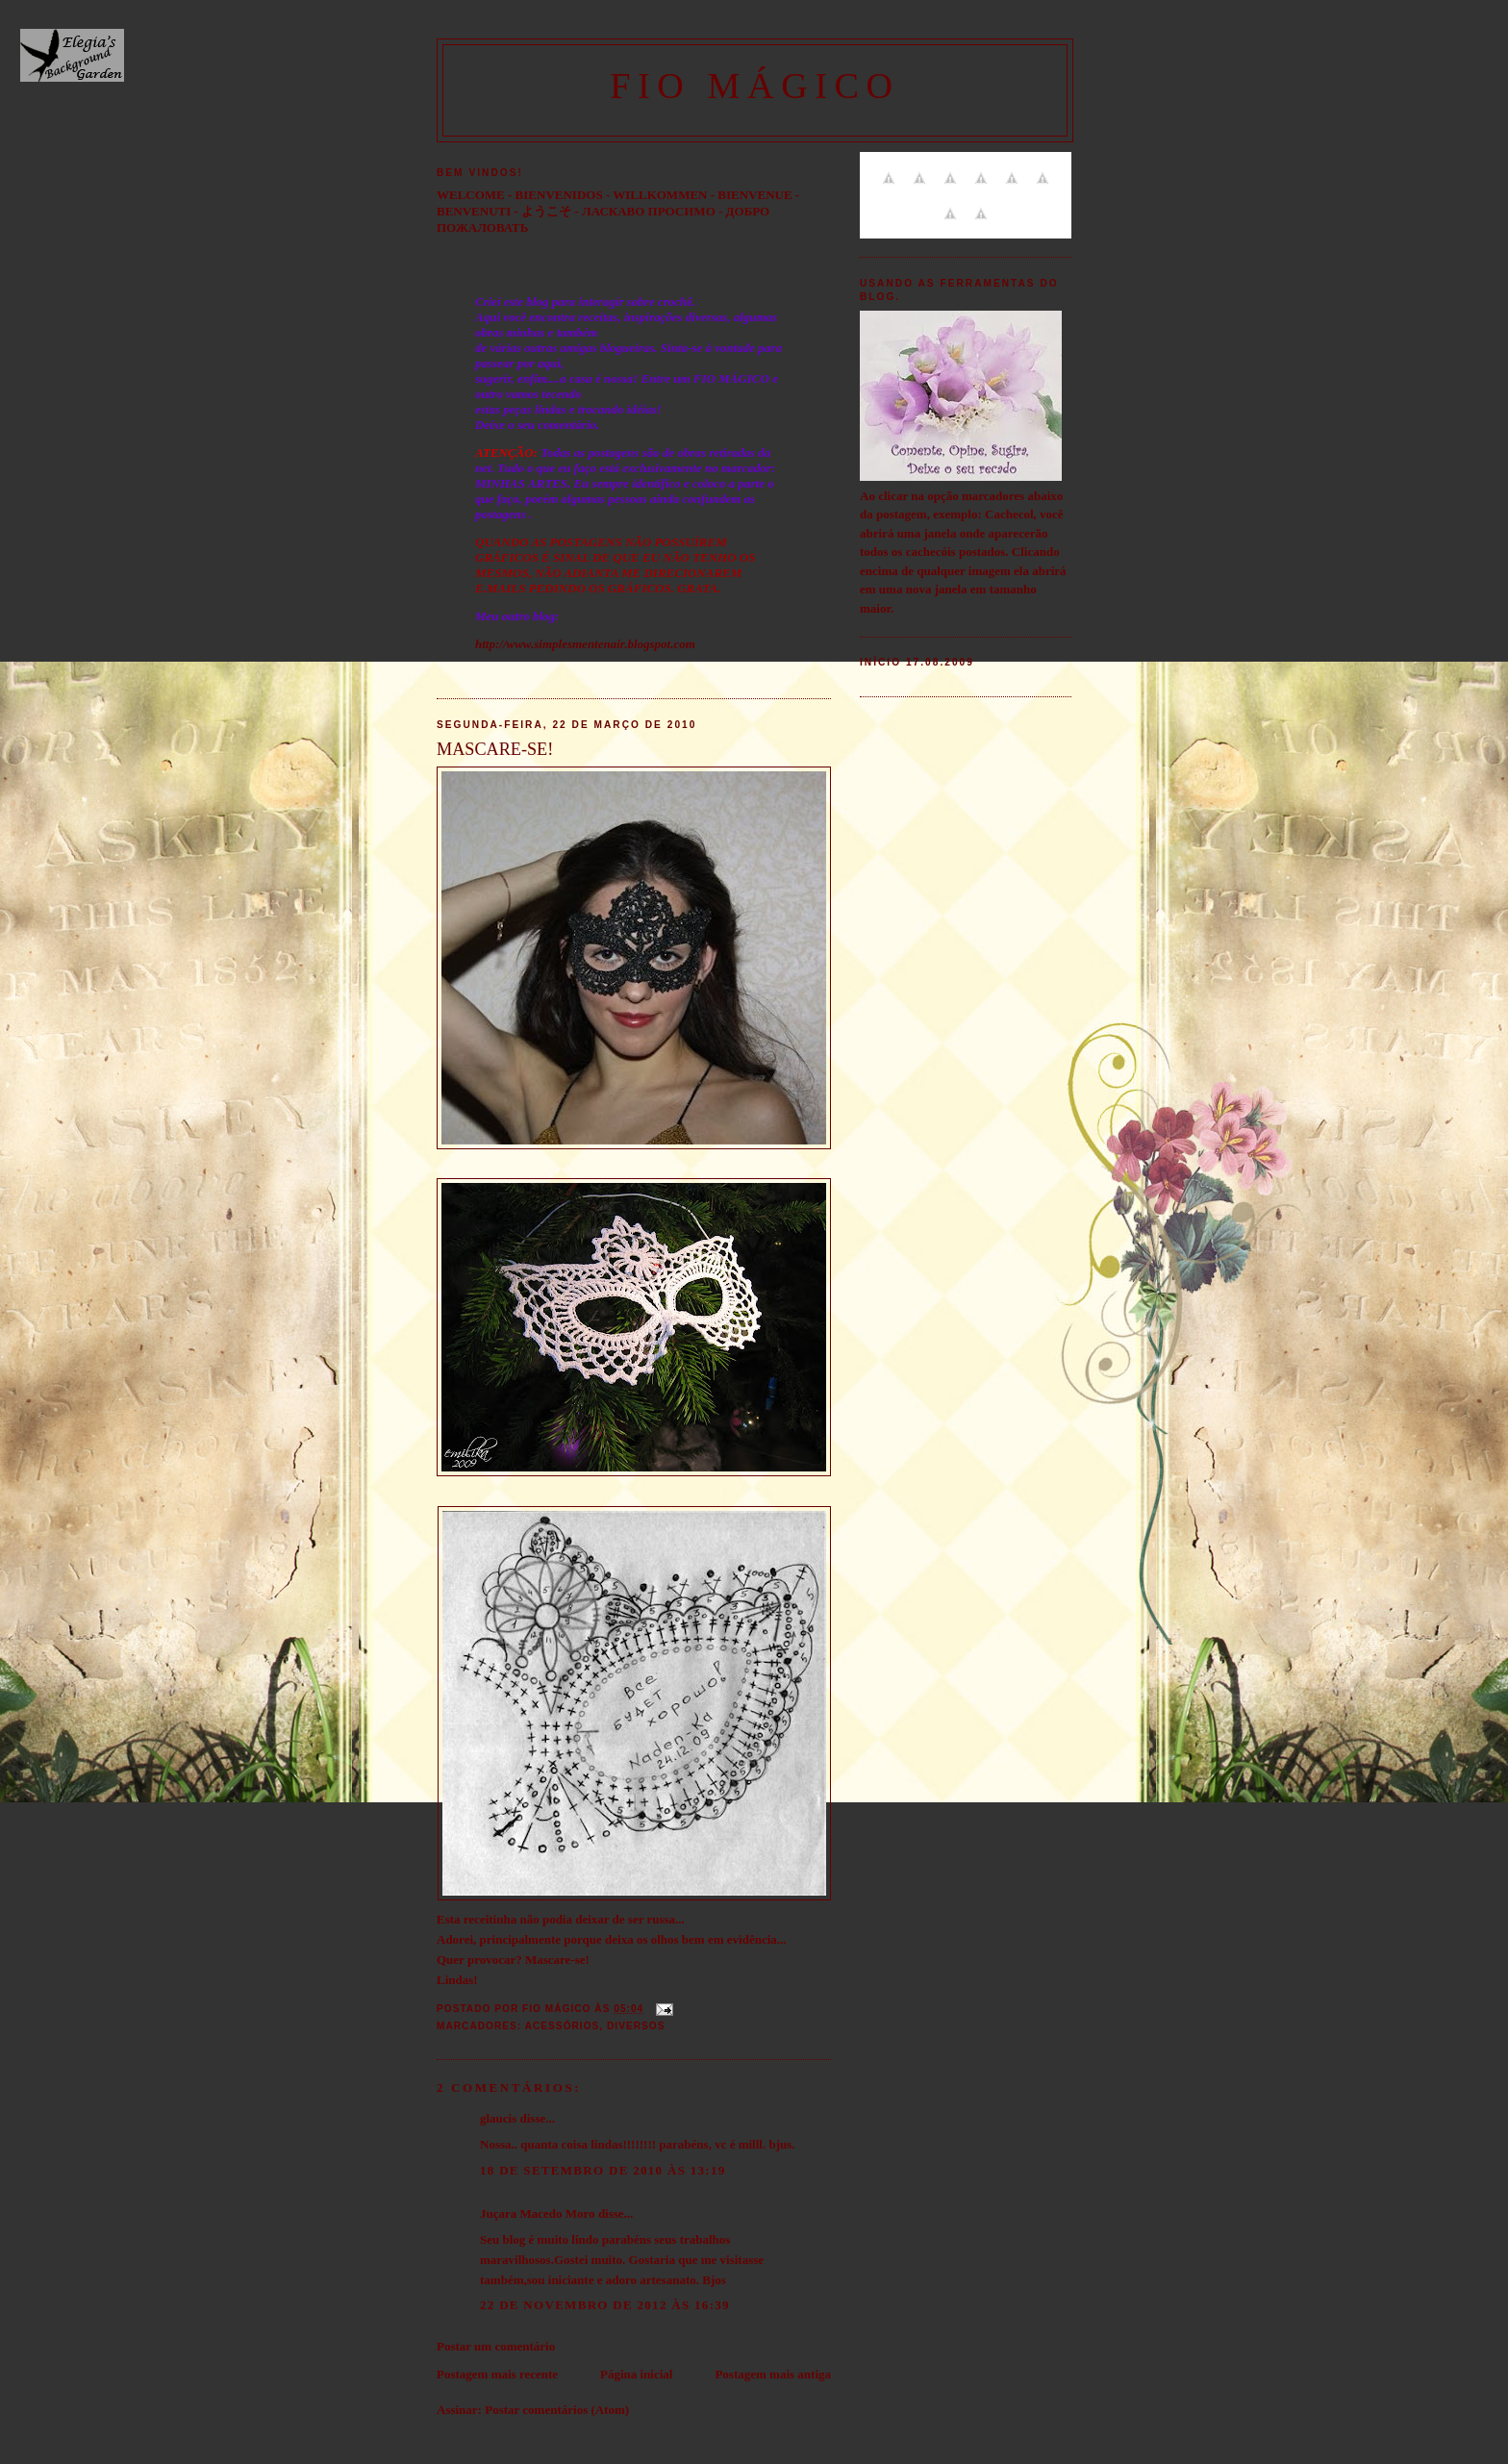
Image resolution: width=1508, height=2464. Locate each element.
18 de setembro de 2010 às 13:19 (603, 2170)
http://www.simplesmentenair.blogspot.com (585, 644)
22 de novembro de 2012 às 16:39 (605, 2305)
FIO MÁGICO (755, 85)
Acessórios (562, 2026)
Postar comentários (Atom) (557, 2409)
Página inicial (636, 2374)
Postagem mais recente (497, 2374)
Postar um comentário (496, 2346)
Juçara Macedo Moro (537, 2213)
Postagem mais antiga (773, 2374)
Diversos (636, 2026)
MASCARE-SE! (495, 749)
